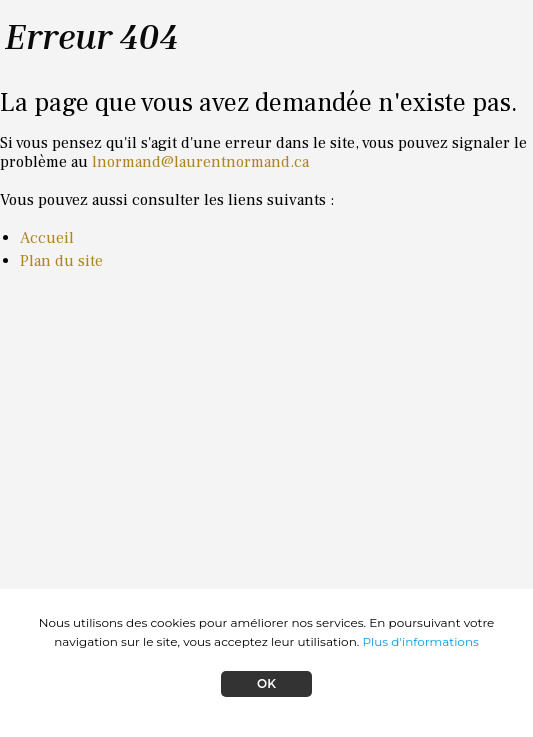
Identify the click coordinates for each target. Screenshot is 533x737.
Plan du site (61, 261)
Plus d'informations (420, 641)
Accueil (47, 238)
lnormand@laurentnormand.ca (200, 162)
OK (266, 683)
